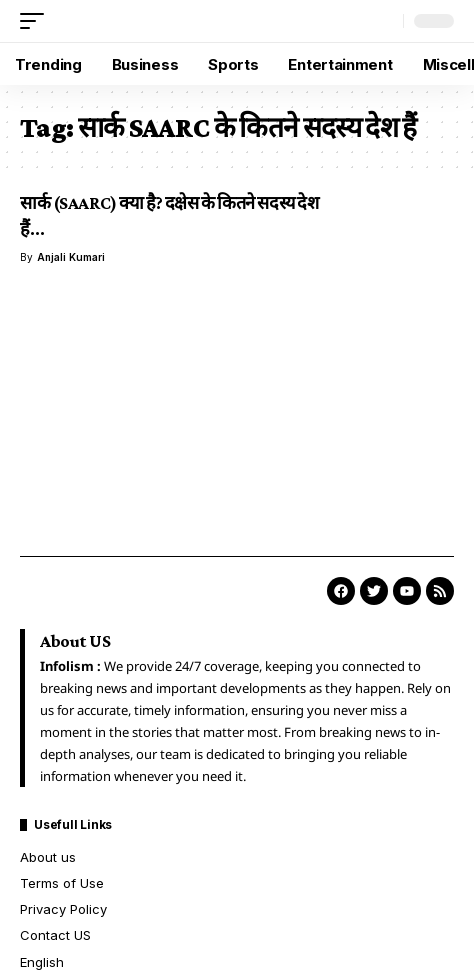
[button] (37, 21)
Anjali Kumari (71, 257)
